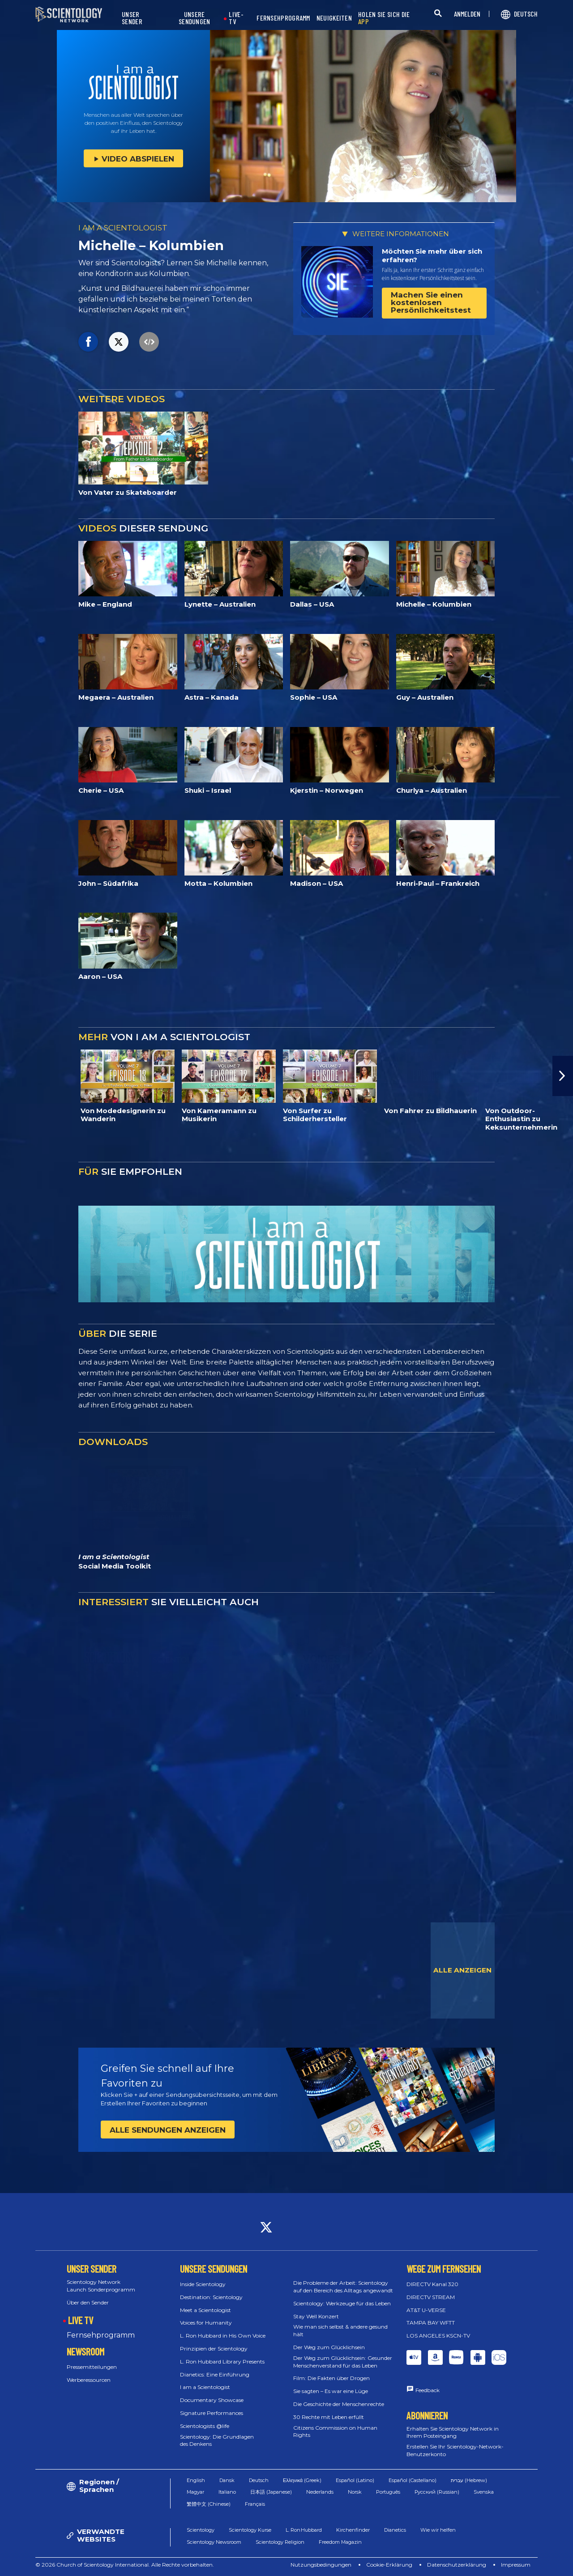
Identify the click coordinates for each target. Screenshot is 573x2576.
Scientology (200, 2530)
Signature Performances (211, 2413)
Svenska (484, 2492)
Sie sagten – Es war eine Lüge (330, 2391)
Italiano (227, 2492)
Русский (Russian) (437, 2492)
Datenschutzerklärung (456, 2564)
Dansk (227, 2480)
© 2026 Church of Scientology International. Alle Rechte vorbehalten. (124, 2564)
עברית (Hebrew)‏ (469, 2480)
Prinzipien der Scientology (214, 2348)
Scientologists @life (204, 2426)
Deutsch (259, 2480)
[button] (562, 1076)
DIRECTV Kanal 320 (432, 2284)
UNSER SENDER (132, 18)
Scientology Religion (280, 2542)
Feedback (427, 2390)
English (196, 2480)
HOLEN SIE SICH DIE (384, 18)
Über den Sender (88, 2302)
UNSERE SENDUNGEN (194, 18)
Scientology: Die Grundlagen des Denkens (217, 2440)
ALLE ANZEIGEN (462, 1970)
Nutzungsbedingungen (321, 2564)
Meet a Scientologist (205, 2310)
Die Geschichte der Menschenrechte (338, 2404)
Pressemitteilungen (92, 2366)
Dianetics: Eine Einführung (214, 2374)
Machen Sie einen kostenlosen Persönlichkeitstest (431, 302)
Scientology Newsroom (214, 2542)
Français (255, 2504)
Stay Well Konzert (316, 2316)
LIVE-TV (236, 18)
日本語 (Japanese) (271, 2492)
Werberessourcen (89, 2379)
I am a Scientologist (205, 2387)
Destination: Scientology (211, 2297)
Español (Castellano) (412, 2480)
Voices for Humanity (206, 2322)
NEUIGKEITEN (334, 18)
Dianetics (395, 2530)
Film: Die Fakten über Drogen (331, 2378)
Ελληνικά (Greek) (302, 2480)
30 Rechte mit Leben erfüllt (328, 2417)
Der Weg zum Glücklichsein (329, 2347)
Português (388, 2492)
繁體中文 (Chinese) (209, 2504)
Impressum (515, 2564)
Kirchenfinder (353, 2530)
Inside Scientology (203, 2284)
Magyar (195, 2492)
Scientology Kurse (250, 2530)
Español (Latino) (355, 2480)
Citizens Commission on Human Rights (335, 2431)
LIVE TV (80, 2320)
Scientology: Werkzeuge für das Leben (342, 2303)
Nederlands (320, 2492)
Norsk (355, 2492)
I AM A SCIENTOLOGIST (122, 227)
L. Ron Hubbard (304, 2530)
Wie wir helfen (438, 2530)
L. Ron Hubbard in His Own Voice (222, 2335)
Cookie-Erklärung (389, 2564)
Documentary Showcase (212, 2400)
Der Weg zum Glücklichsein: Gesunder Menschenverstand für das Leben (342, 2362)
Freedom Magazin (340, 2542)
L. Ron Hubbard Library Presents (222, 2361)
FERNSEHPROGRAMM (283, 18)
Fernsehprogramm (101, 2335)
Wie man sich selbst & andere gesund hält (340, 2330)
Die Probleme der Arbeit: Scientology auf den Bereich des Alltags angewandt (343, 2286)
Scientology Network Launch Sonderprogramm (101, 2285)
